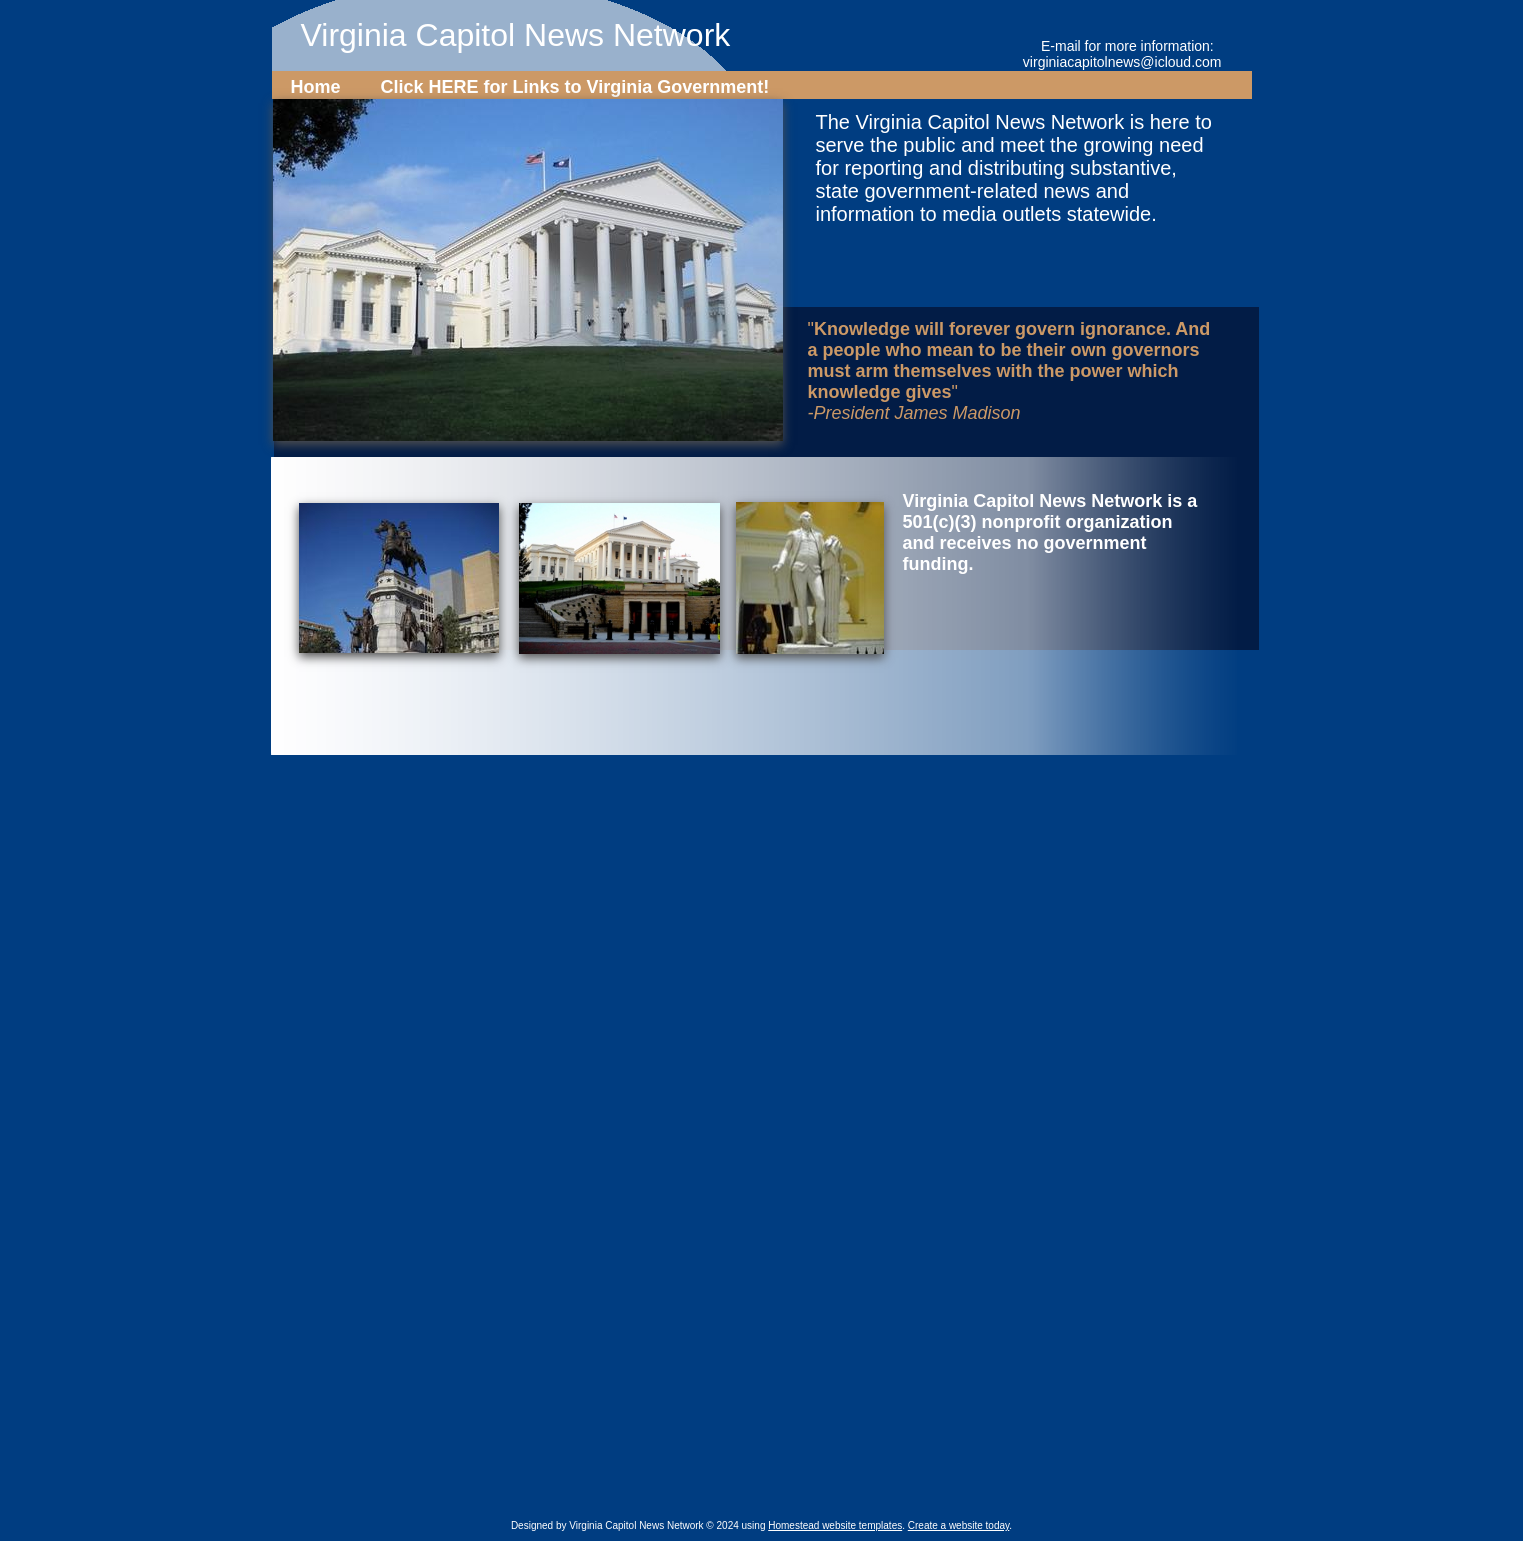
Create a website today (959, 1525)
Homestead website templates (835, 1525)
